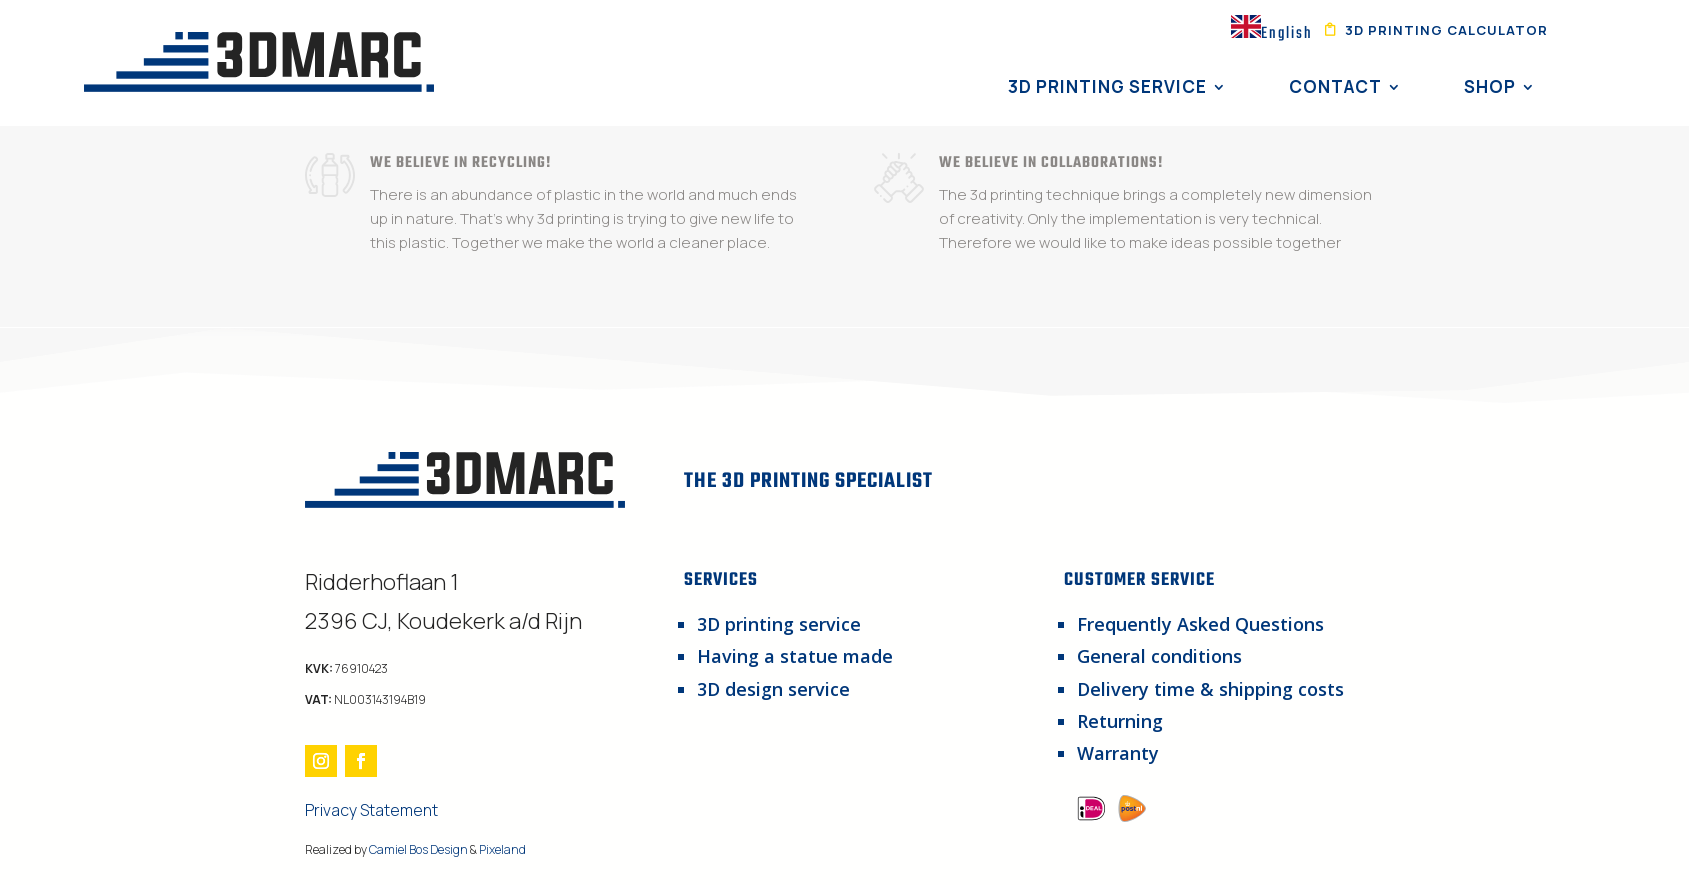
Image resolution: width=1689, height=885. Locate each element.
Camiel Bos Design (418, 849)
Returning (1120, 721)
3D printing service (779, 624)
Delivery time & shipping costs (1210, 689)
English (1272, 33)
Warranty (1118, 753)
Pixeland (502, 849)
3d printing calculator (1446, 31)
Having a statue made (795, 656)
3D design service (773, 689)
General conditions (1159, 656)
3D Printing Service (1107, 86)
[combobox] (1272, 32)
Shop (1490, 86)
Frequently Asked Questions (1200, 624)
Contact (1335, 86)
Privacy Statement (371, 810)
